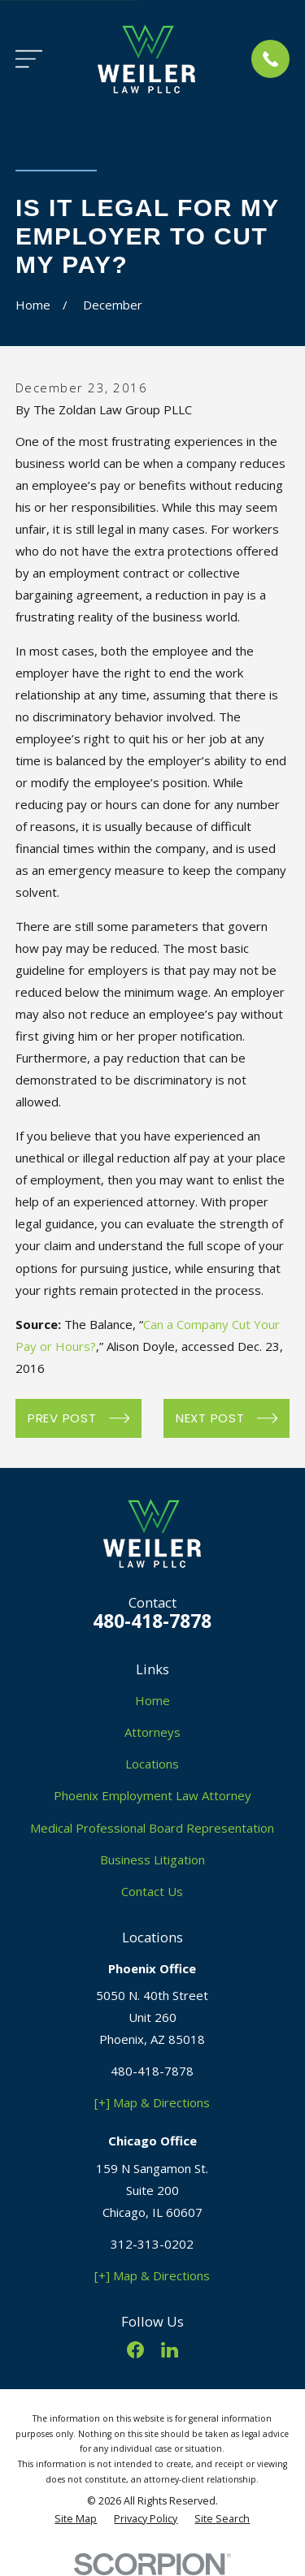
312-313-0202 (152, 2244)
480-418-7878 (152, 1621)
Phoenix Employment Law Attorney (152, 1795)
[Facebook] (135, 2349)
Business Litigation (152, 1859)
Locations (152, 1764)
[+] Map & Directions (152, 2102)
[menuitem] (75, 2519)
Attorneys (152, 1732)
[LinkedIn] (169, 2349)
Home (152, 1700)
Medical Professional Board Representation (152, 1828)
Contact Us (152, 1891)
